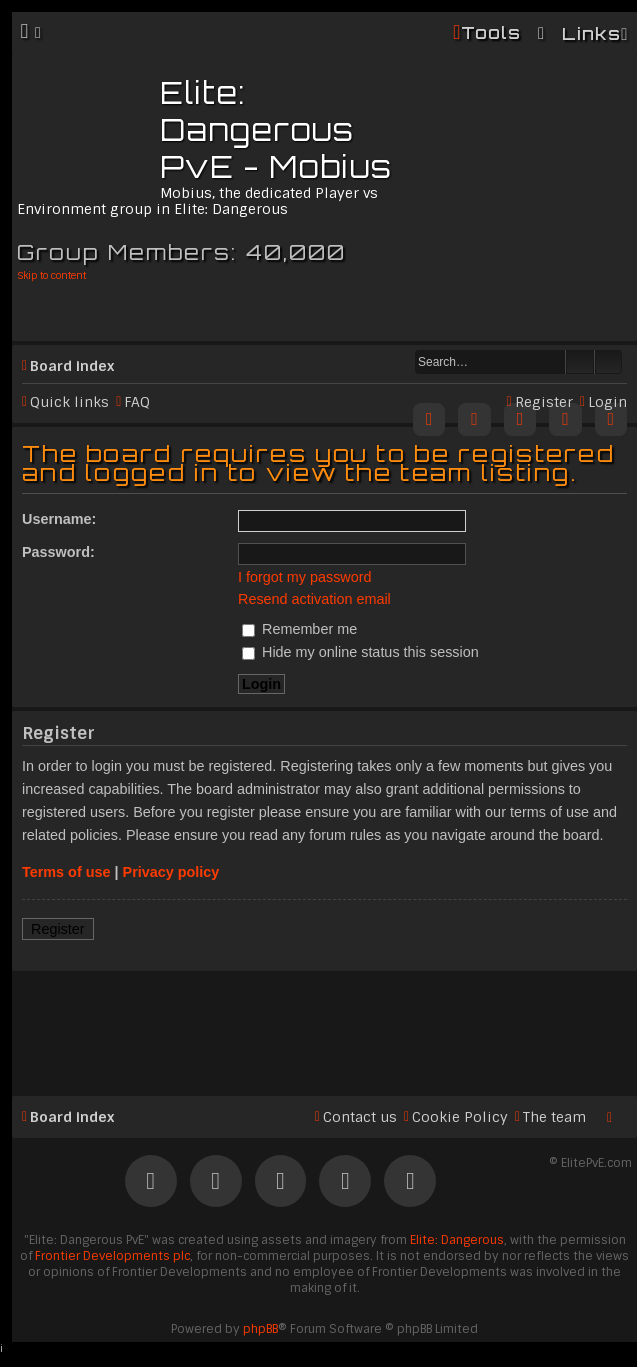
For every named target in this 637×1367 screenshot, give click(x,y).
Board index (72, 366)
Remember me (299, 629)
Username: (59, 519)
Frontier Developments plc (112, 1256)
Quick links (69, 402)
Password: (58, 552)
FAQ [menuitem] (137, 402)
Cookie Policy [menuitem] (460, 1117)
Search (580, 362)
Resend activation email (314, 599)
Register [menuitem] (544, 402)
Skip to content (51, 275)
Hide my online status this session (360, 652)
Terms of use (66, 872)
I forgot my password (305, 577)
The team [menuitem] (554, 1117)
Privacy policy (171, 872)
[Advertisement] (324, 1025)
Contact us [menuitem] (360, 1117)
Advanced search (608, 362)
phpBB (260, 1329)
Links (591, 33)
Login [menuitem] (607, 402)
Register (58, 929)
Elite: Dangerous (457, 1240)
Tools (491, 32)
